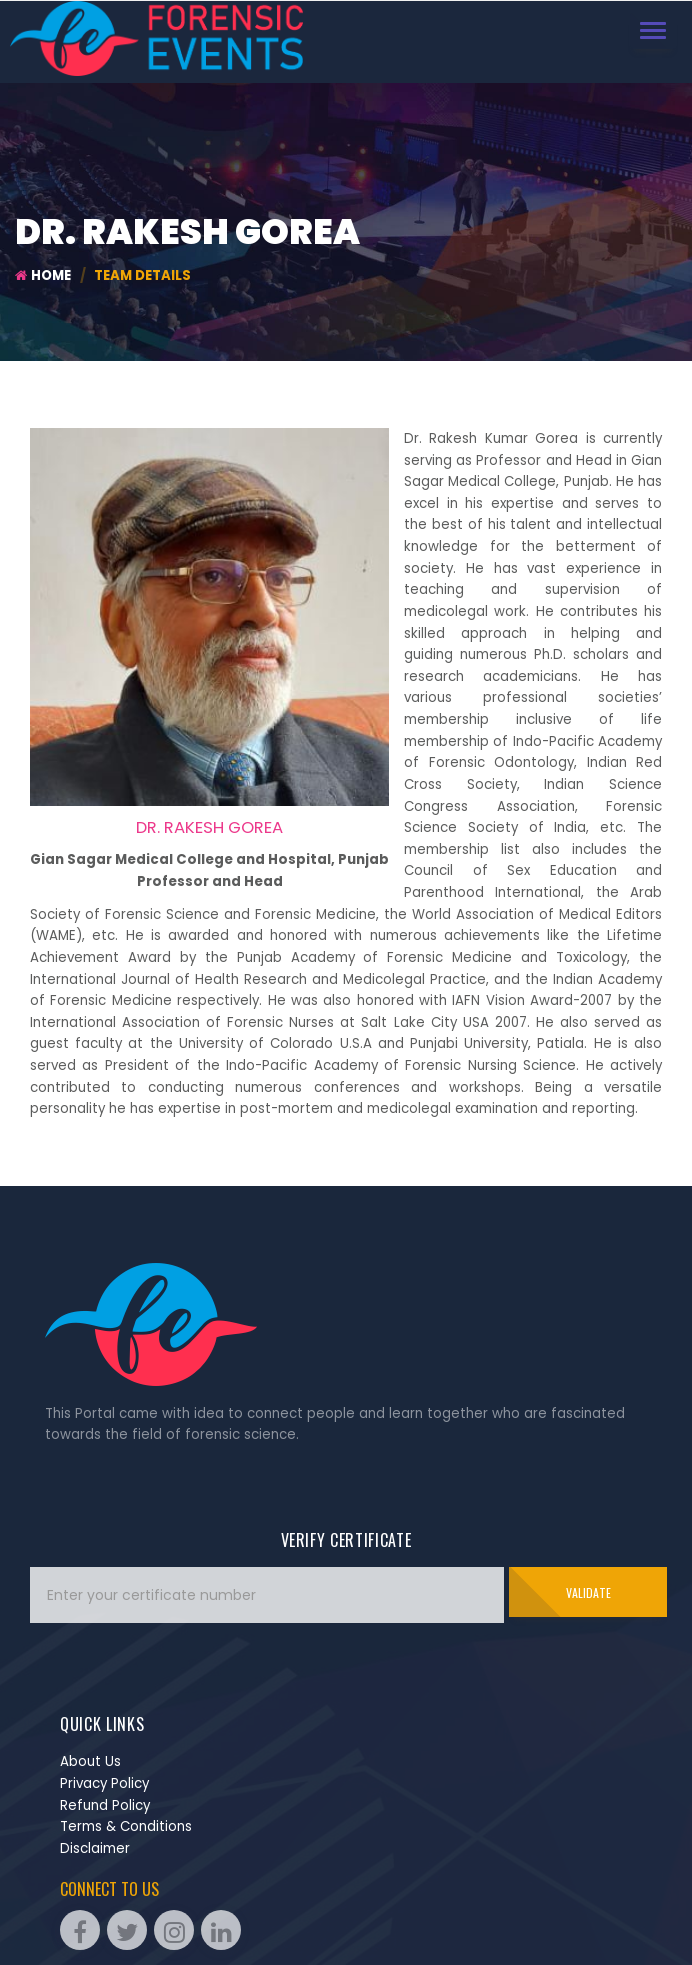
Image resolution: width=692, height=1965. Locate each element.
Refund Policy (105, 1805)
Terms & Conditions (126, 1826)
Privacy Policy (104, 1783)
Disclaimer (95, 1848)
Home (43, 275)
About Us (90, 1761)
